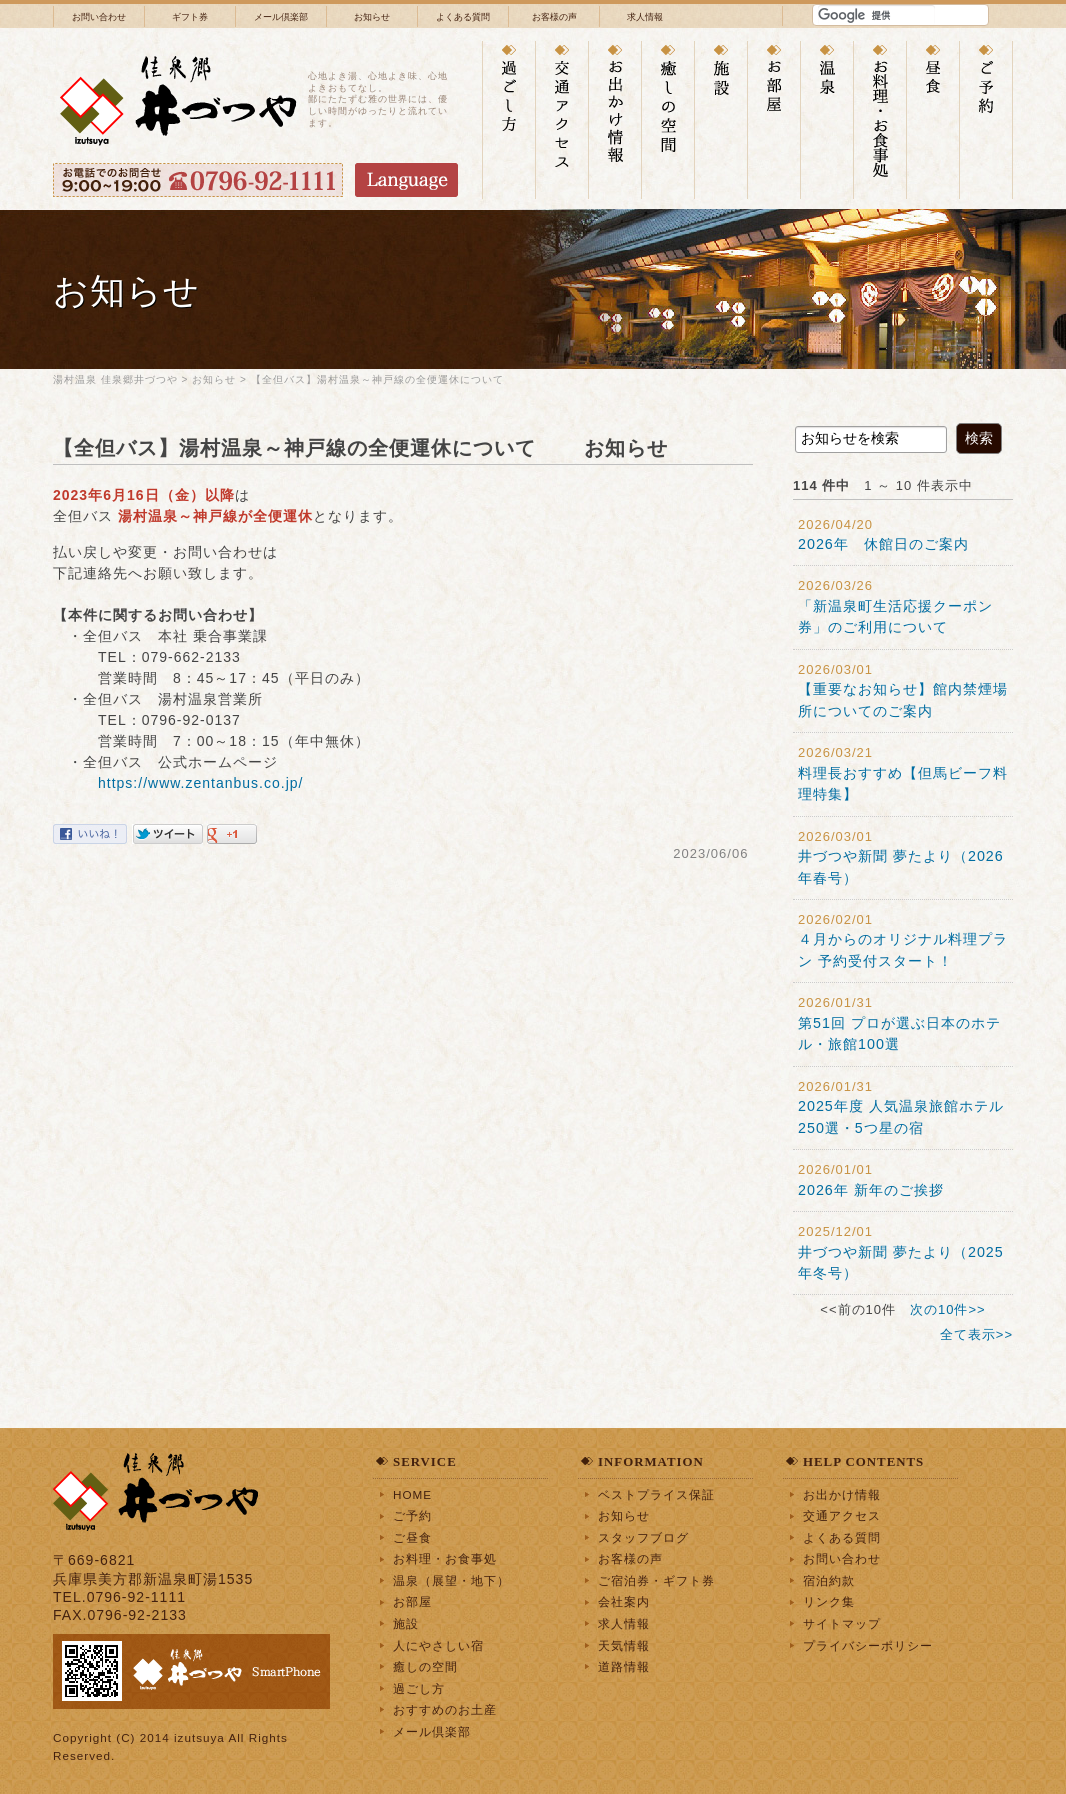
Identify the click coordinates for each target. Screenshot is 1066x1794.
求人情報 (645, 17)
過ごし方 (419, 1688)
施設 (406, 1623)
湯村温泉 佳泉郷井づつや (115, 379)
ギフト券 (190, 17)
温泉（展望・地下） (451, 1580)
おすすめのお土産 (445, 1709)
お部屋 (412, 1601)
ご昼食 (412, 1537)
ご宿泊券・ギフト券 (656, 1580)
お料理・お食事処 (445, 1558)
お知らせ (372, 17)
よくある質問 (463, 17)
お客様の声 (554, 17)
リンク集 (829, 1601)
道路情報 (624, 1666)
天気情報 (624, 1645)
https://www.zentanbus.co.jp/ (200, 783)
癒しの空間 (425, 1666)
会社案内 (624, 1601)
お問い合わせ (99, 17)
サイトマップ (842, 1623)
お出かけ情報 (842, 1494)
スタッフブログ (643, 1537)
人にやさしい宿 (438, 1645)
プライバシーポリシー (868, 1645)
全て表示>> (976, 1334)
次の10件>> (948, 1309)
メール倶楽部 (281, 17)
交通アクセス (842, 1515)
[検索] (876, 15)
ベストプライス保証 (656, 1494)
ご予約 (412, 1515)
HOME (412, 1494)
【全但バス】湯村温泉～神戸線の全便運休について (388, 379)
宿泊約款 (829, 1580)
